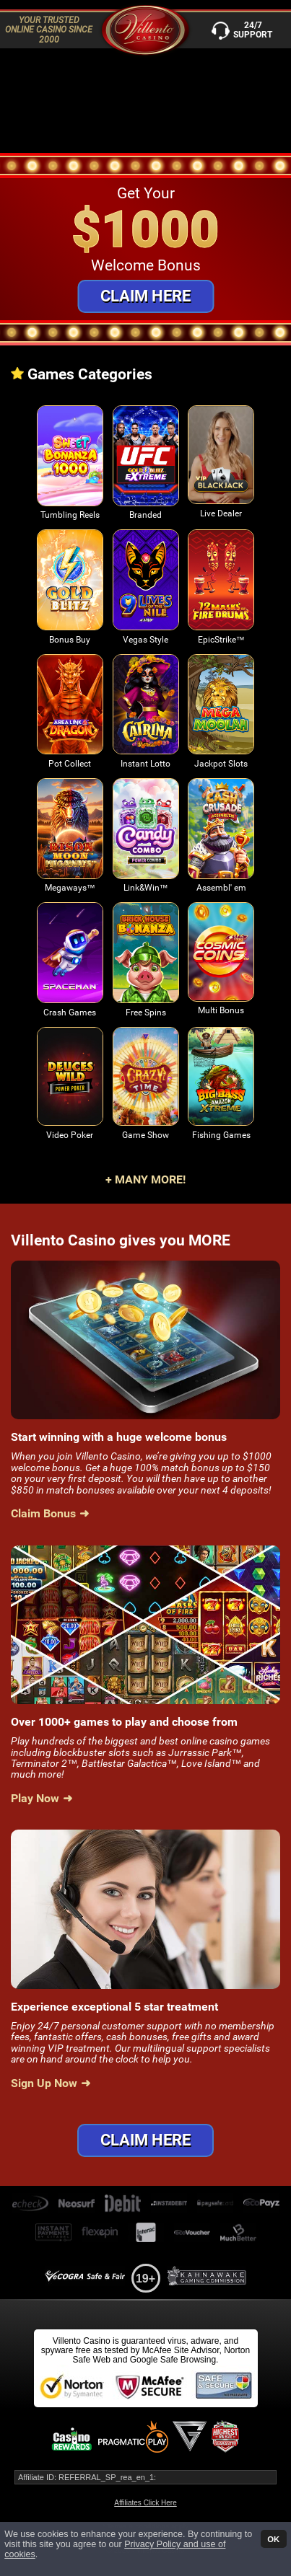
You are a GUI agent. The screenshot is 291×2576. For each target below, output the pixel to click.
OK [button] (273, 2538)
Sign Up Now (44, 2083)
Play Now (35, 1798)
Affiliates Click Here (145, 2503)
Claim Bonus (43, 1513)
